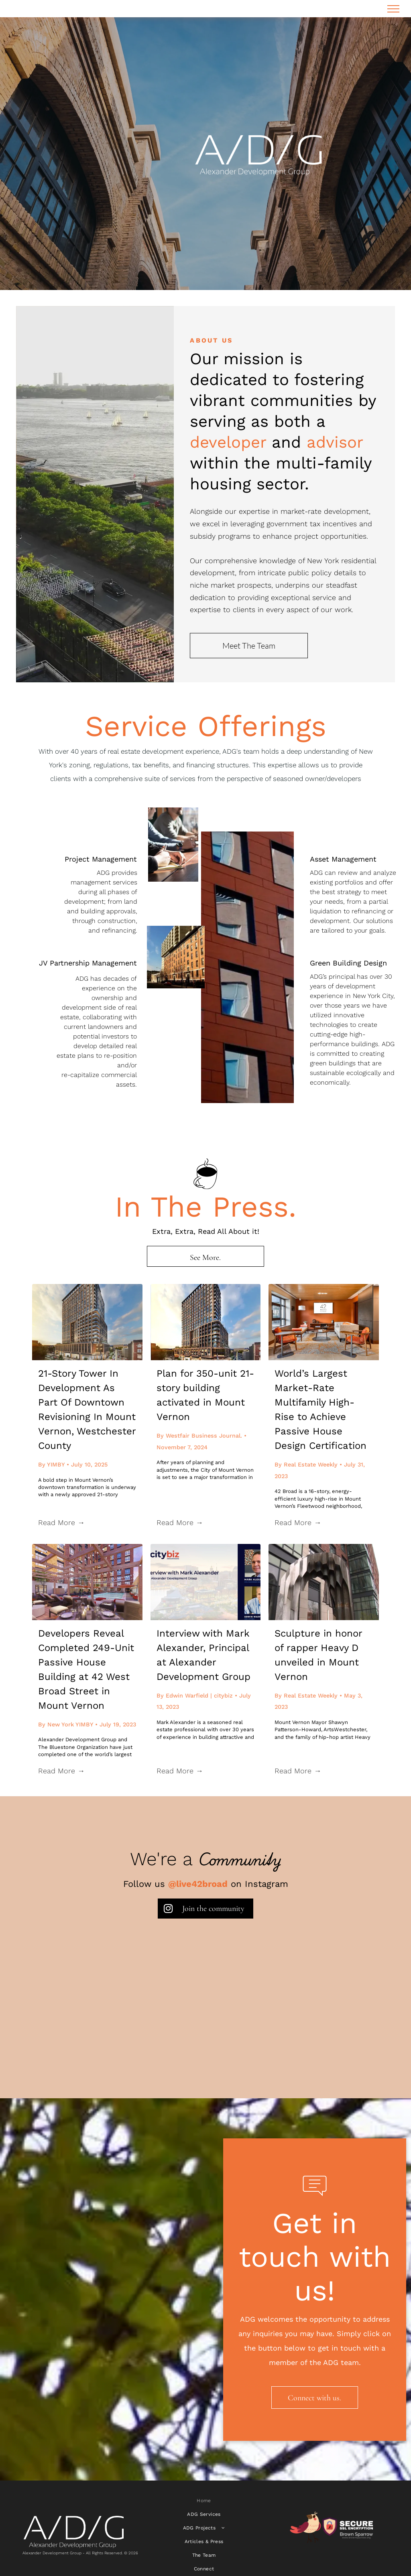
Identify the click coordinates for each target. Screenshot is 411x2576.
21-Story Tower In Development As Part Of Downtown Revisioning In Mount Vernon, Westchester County (87, 1409)
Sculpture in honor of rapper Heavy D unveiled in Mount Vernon (318, 1655)
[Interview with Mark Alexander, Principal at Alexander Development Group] (206, 1582)
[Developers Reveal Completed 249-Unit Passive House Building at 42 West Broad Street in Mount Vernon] (87, 1582)
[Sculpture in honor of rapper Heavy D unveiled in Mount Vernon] (324, 1582)
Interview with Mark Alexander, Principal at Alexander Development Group (203, 1655)
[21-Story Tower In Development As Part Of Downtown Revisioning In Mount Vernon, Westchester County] (87, 1322)
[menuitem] (204, 2500)
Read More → (61, 1522)
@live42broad (198, 1884)
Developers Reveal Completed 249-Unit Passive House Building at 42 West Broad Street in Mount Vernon (86, 1669)
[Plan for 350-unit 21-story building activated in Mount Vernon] (206, 1322)
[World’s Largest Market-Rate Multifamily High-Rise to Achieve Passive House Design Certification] (324, 1322)
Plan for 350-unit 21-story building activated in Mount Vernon (205, 1395)
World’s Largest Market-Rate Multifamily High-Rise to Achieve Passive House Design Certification (320, 1409)
